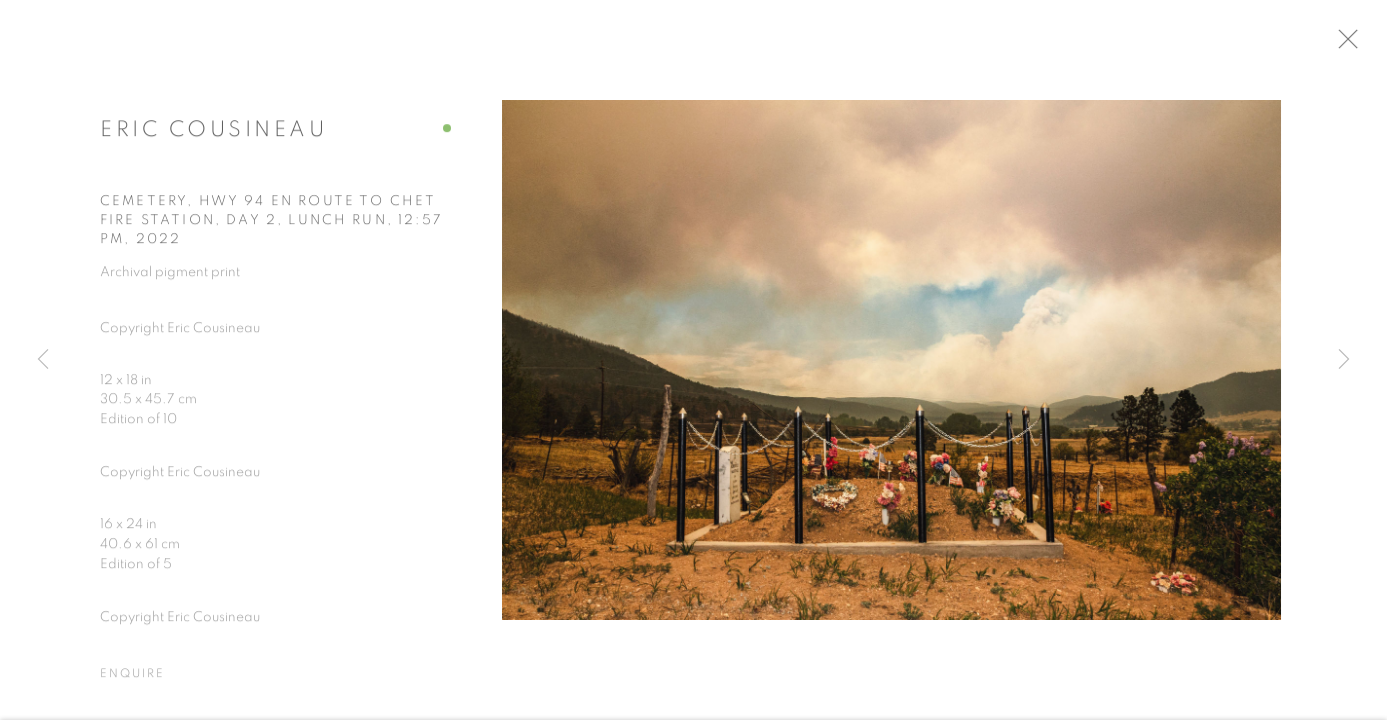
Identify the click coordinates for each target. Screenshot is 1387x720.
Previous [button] (43, 360)
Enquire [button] (132, 679)
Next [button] (1344, 360)
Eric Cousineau (213, 135)
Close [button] (1359, 45)
